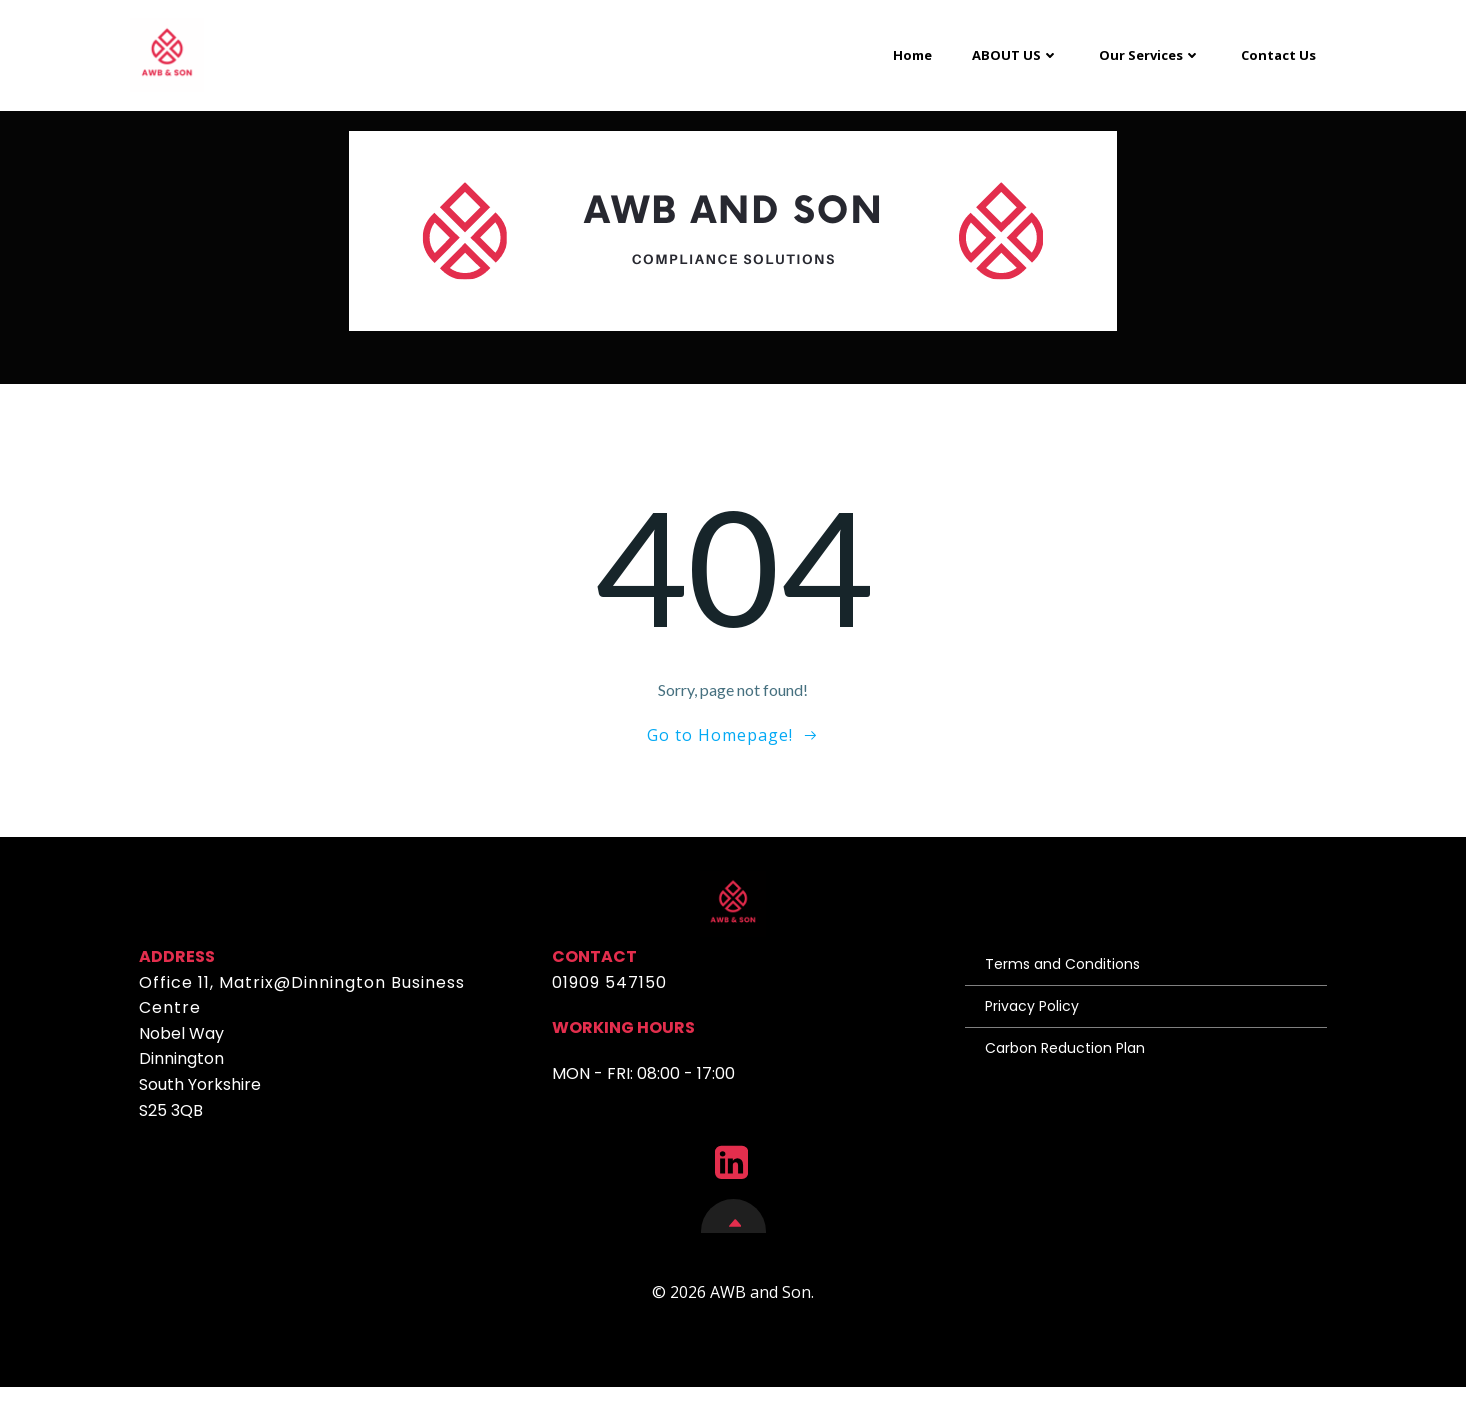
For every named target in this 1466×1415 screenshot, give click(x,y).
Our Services (1148, 51)
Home (910, 51)
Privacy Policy (1035, 1020)
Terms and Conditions (1065, 978)
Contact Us (1276, 51)
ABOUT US (1013, 51)
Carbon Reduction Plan (1068, 1062)
